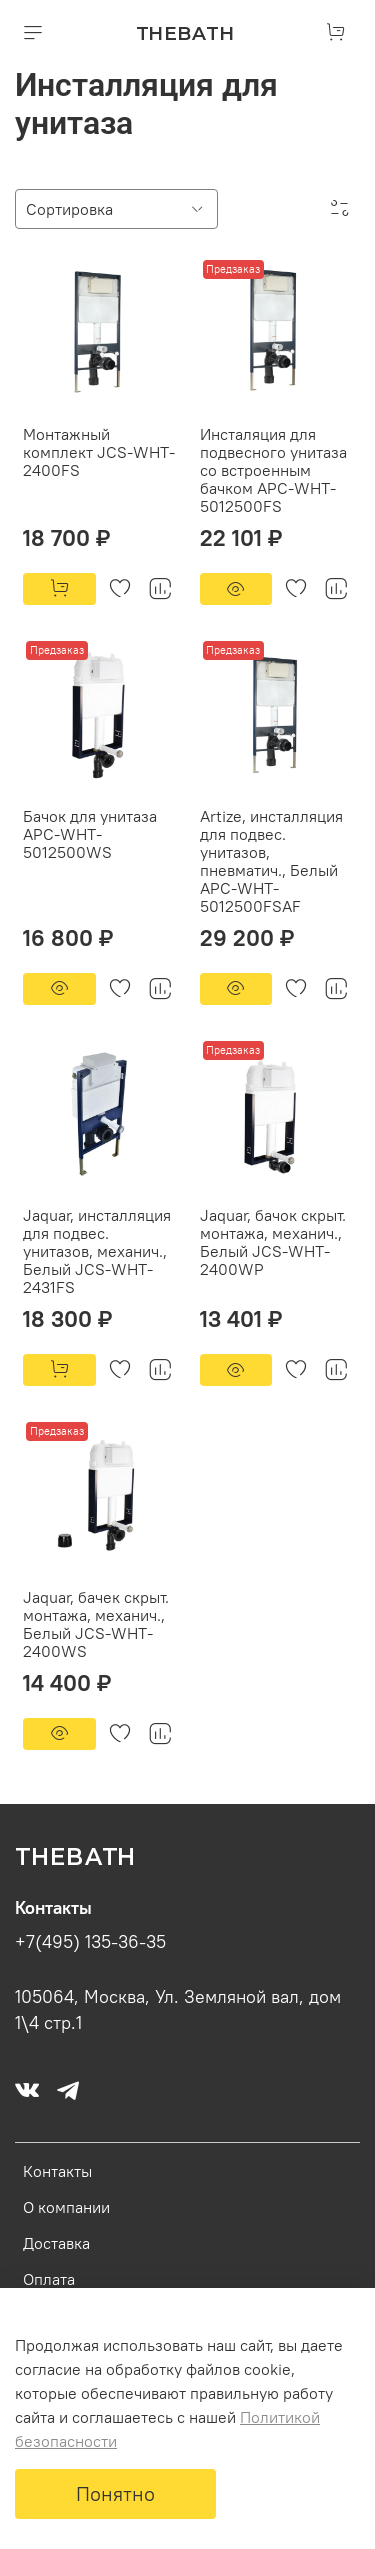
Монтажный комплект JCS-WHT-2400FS (99, 452)
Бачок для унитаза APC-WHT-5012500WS (90, 834)
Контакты (57, 2171)
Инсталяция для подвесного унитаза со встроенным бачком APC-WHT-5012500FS (273, 470)
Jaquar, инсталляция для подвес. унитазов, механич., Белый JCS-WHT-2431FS (97, 1251)
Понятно (115, 2493)
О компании (66, 2207)
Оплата (49, 2279)
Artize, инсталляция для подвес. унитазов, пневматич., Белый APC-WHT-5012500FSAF (271, 861)
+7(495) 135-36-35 (90, 1942)
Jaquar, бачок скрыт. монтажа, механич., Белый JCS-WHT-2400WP (273, 1242)
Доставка (56, 2243)
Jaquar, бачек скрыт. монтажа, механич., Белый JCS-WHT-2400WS (96, 1624)
